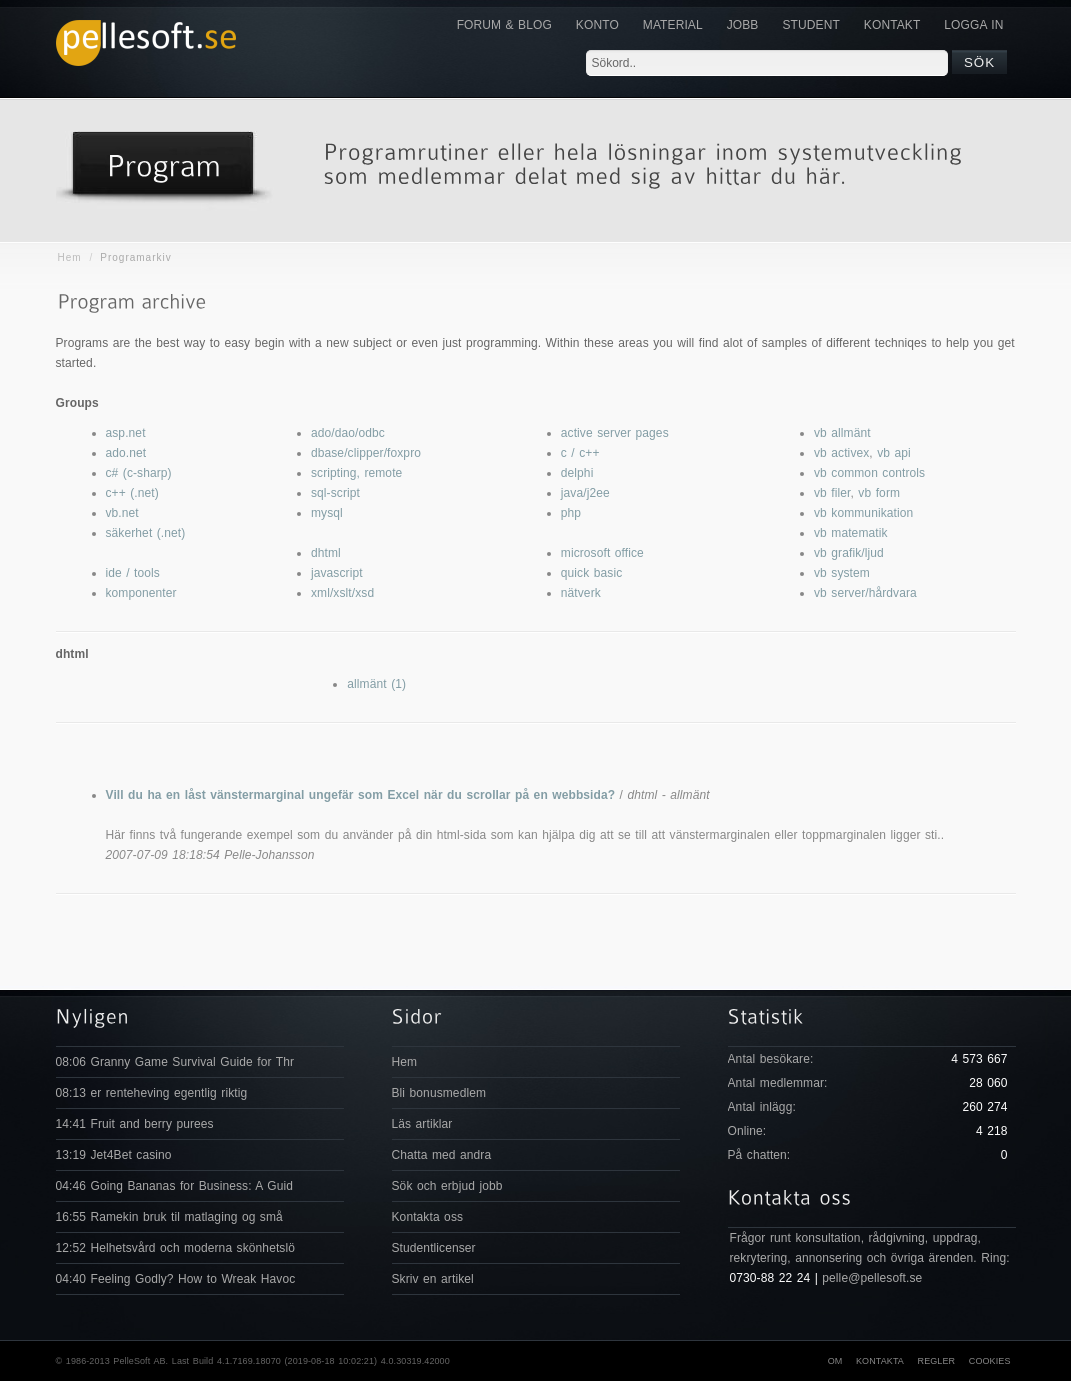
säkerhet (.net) (146, 533)
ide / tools (133, 573)
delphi (577, 473)
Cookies (990, 1361)
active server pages (615, 433)
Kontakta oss (428, 1217)
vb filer (832, 493)
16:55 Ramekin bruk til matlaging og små (169, 1217)
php (571, 513)
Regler (937, 1361)
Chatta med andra (442, 1155)
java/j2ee (585, 493)
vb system (842, 573)
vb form (879, 493)
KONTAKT (892, 25)
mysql (327, 513)
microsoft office (602, 553)
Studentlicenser (434, 1248)
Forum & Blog (504, 25)
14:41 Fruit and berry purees (135, 1124)
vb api (894, 453)
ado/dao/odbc (348, 433)
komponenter (141, 593)
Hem (70, 257)
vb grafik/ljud (849, 553)
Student (810, 25)
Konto (597, 25)
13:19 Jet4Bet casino (114, 1155)
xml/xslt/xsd (342, 593)
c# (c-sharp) (139, 473)
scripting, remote (356, 473)
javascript (337, 573)
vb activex (841, 453)
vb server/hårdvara (865, 593)
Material (673, 25)
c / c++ (580, 453)
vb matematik (851, 533)
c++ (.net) (132, 493)
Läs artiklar (422, 1124)
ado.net (126, 453)
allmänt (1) (376, 684)
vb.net (122, 513)
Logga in (973, 25)
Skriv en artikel (433, 1279)
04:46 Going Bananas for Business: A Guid (174, 1186)
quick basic (591, 573)
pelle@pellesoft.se (872, 1278)
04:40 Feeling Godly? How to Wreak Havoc (176, 1279)
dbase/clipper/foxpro (366, 453)
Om (835, 1361)
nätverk (581, 593)
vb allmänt (842, 433)
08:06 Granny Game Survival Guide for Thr (175, 1062)
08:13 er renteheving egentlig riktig (152, 1093)
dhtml (326, 553)
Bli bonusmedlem (439, 1093)
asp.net (126, 433)
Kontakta (880, 1361)
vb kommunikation (863, 513)
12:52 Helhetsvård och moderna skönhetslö (175, 1248)
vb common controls (869, 473)
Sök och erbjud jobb (447, 1186)
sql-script (335, 493)
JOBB (743, 25)
